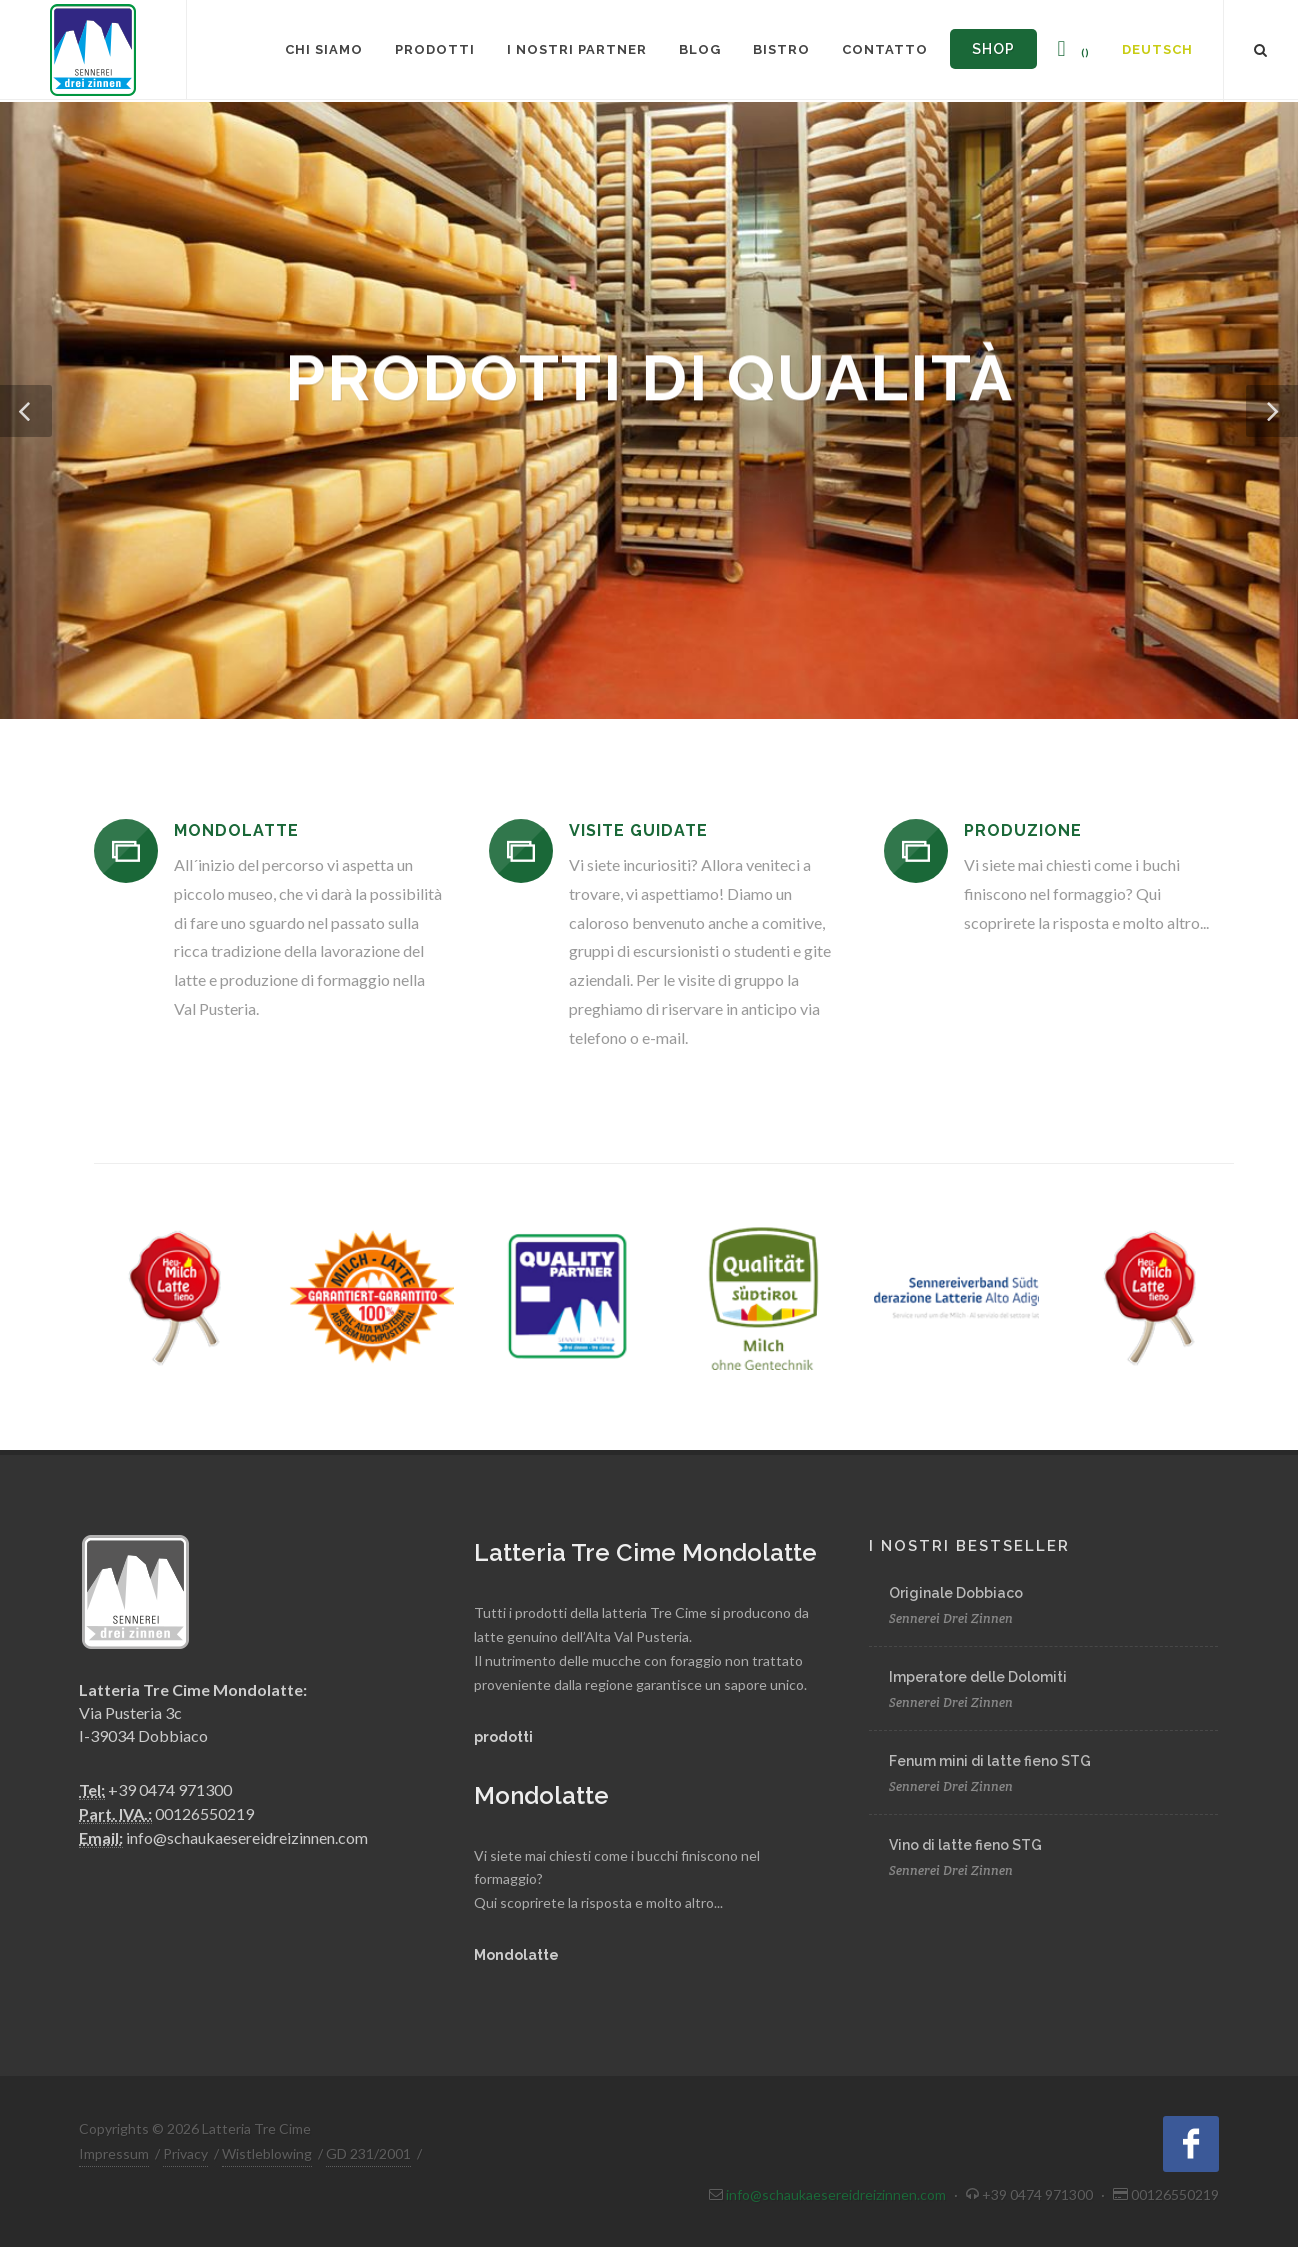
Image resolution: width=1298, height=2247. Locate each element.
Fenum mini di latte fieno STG (990, 1761)
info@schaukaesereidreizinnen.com (247, 1837)
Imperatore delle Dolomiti (978, 1677)
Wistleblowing (267, 2153)
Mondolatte (516, 1955)
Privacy (185, 2153)
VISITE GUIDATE (638, 830)
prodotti (503, 1737)
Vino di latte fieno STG (965, 1845)
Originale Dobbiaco (956, 1593)
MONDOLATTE (236, 830)
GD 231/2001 (368, 2153)
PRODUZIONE (1023, 830)
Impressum (114, 2153)
